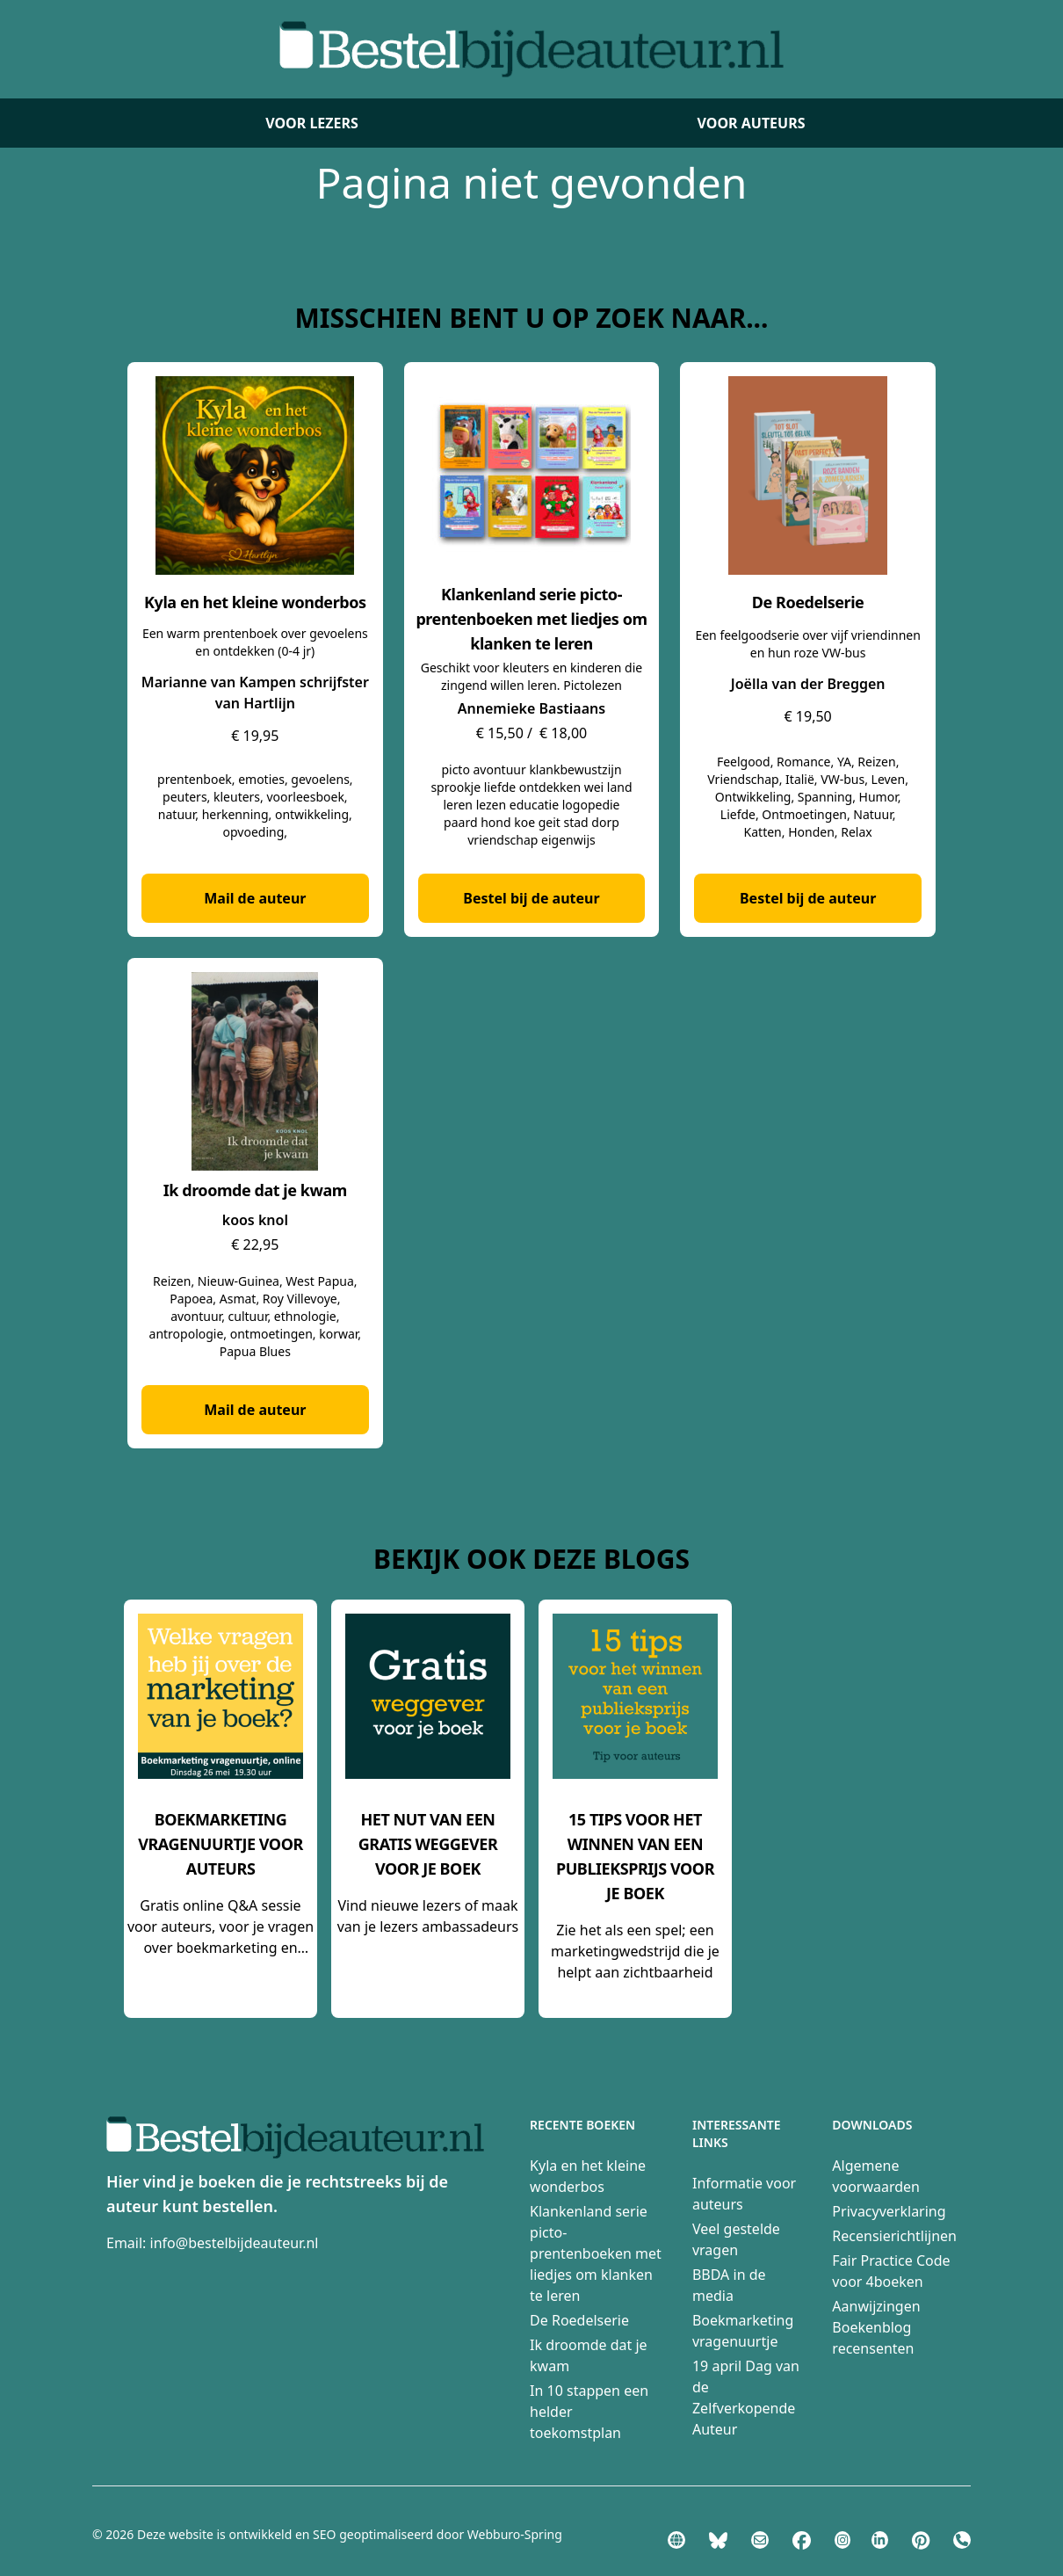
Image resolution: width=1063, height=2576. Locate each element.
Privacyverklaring (888, 2211)
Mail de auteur (255, 898)
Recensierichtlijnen (894, 2236)
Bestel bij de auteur (531, 898)
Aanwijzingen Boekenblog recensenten (876, 2327)
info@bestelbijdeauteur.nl (234, 2243)
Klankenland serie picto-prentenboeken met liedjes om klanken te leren (596, 2253)
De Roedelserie (579, 2320)
